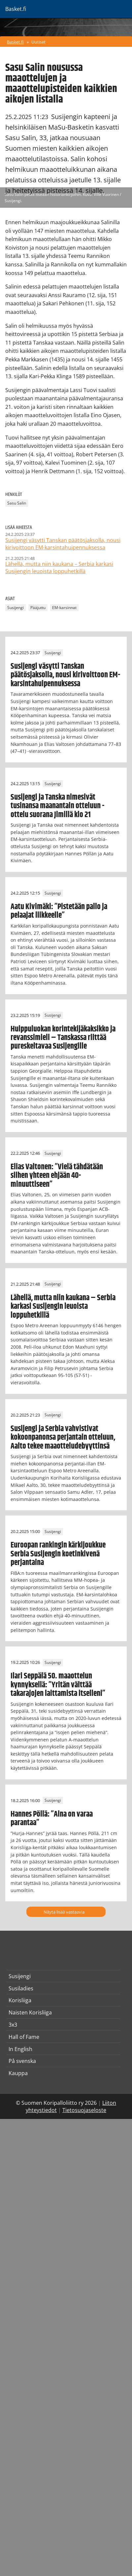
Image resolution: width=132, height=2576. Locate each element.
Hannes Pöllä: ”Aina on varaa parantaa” (52, 1818)
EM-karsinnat (64, 607)
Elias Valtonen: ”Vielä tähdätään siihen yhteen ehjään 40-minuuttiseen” (57, 1175)
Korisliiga (20, 2000)
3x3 (13, 2024)
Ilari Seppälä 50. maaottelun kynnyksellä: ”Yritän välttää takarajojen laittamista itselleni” (58, 1685)
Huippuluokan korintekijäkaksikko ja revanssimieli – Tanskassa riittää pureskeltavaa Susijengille (63, 1038)
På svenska (22, 2061)
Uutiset (38, 42)
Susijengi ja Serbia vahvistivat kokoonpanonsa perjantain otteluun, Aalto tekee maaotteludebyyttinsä (63, 1437)
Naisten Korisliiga (30, 2012)
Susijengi (15, 607)
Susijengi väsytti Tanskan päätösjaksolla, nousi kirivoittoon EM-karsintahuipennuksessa (65, 675)
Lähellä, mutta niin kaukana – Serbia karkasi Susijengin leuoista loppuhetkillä (63, 1306)
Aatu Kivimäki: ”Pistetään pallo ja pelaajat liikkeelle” (59, 911)
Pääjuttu (38, 607)
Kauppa (18, 2073)
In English (20, 2049)
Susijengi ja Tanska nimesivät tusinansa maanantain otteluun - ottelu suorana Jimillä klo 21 (57, 806)
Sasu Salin (16, 503)
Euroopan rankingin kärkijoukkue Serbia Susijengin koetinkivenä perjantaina (58, 1554)
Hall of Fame (24, 2036)
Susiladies (21, 1988)
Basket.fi (15, 42)
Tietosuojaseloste (84, 2110)
